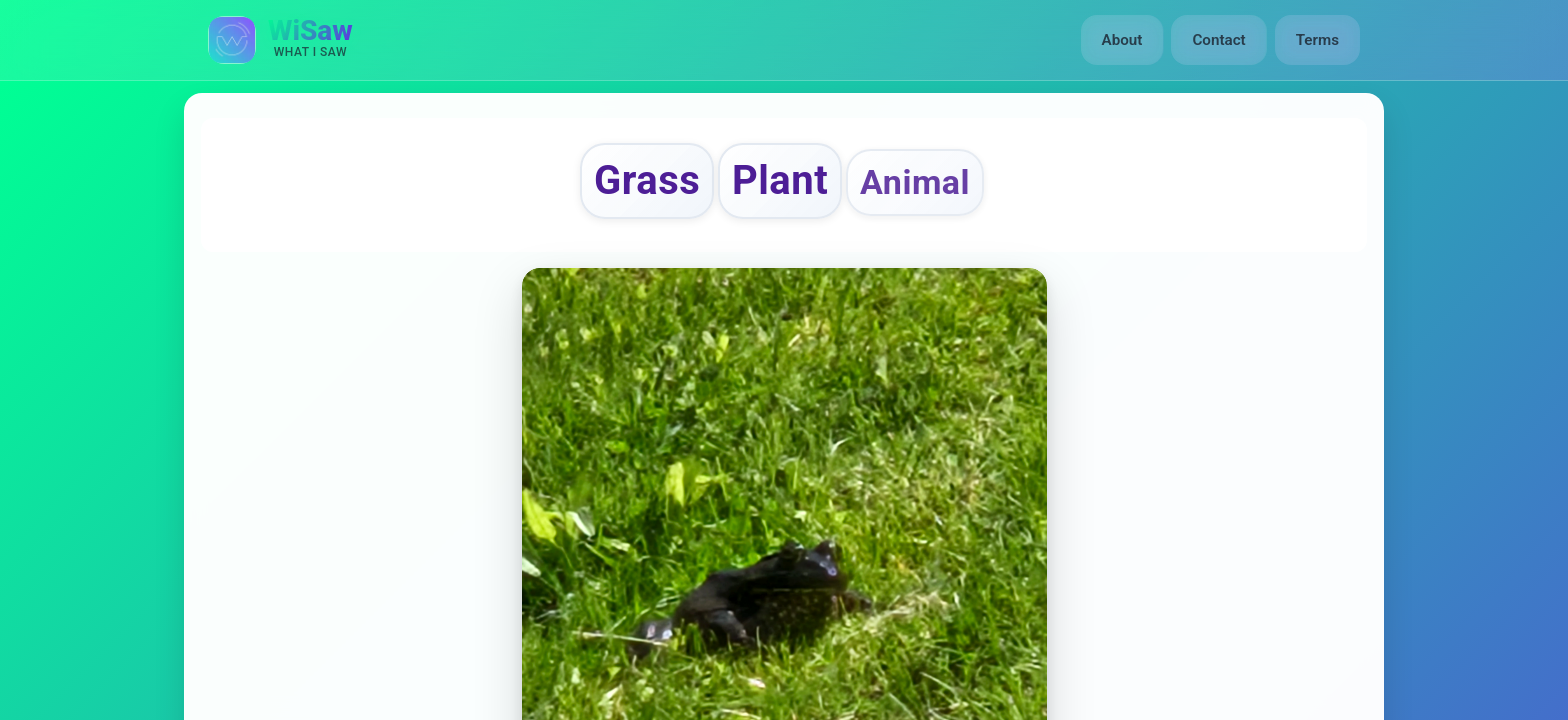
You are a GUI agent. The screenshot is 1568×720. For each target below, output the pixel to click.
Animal (915, 182)
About (1122, 40)
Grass (647, 180)
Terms (1317, 40)
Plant (780, 180)
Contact (1218, 40)
